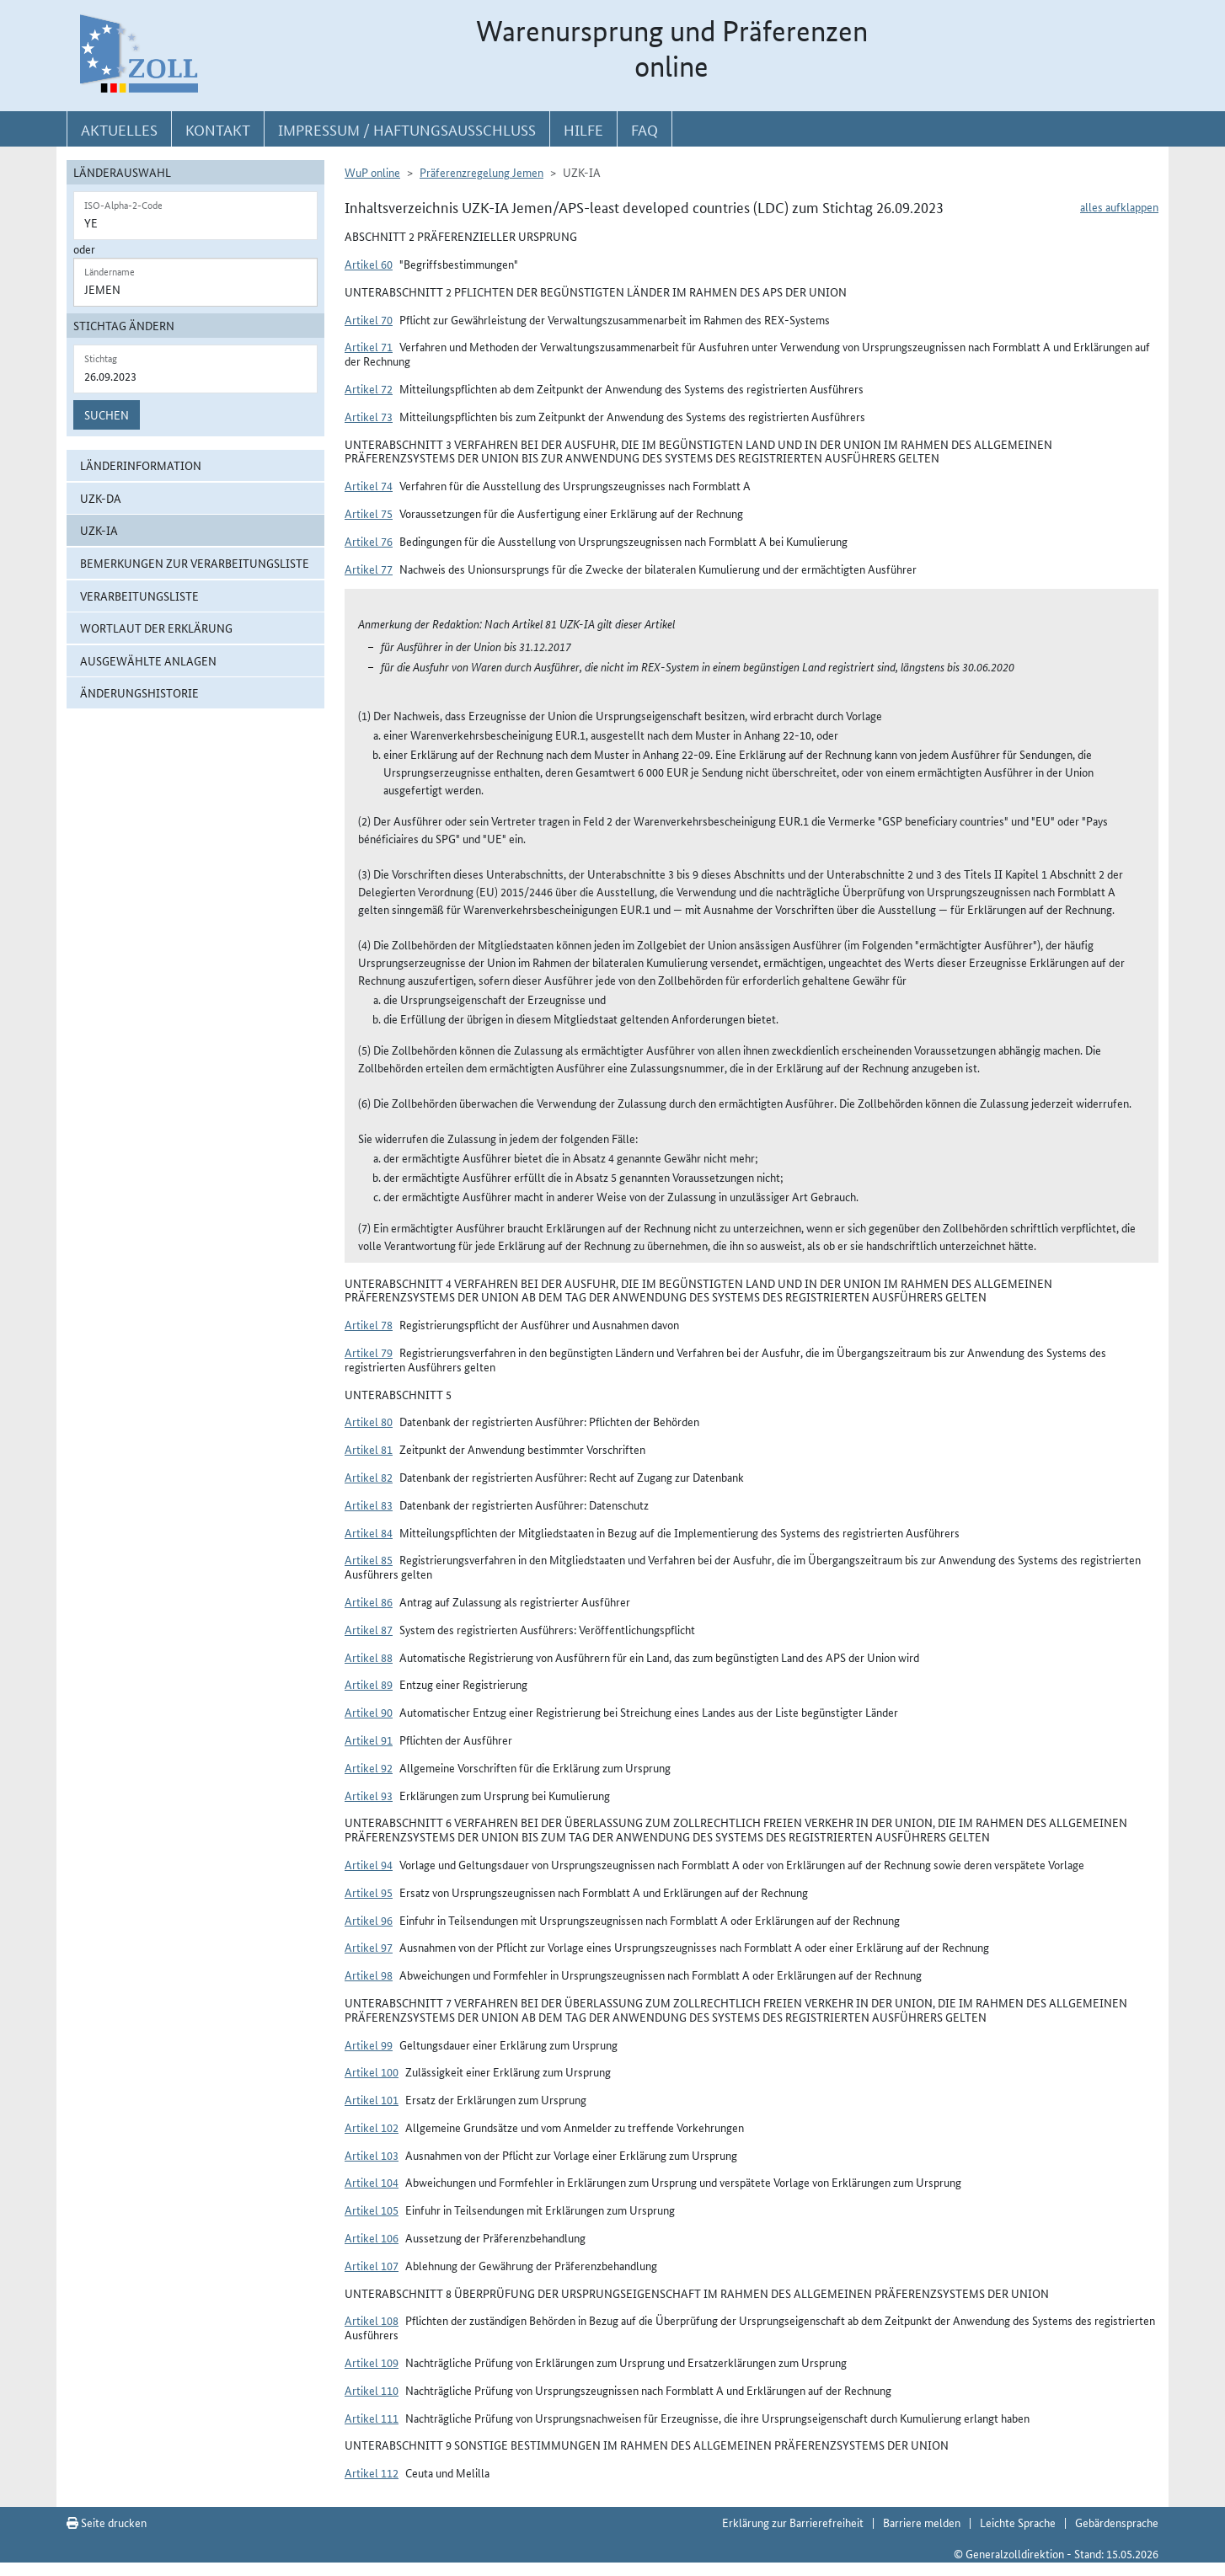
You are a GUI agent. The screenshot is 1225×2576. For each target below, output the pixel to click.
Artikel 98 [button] (369, 1974)
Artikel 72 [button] (369, 388)
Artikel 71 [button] (369, 346)
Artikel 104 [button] (372, 2181)
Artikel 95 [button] (369, 1892)
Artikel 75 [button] (369, 513)
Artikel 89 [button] (369, 1683)
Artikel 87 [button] (369, 1629)
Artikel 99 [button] (369, 2044)
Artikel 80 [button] (369, 1421)
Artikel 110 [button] (372, 2389)
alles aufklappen (1119, 206)
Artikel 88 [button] (369, 1657)
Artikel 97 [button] (369, 1946)
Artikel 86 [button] (369, 1601)
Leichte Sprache (1018, 2522)
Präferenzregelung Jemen (481, 171)
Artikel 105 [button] (372, 2209)
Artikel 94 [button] (369, 1864)
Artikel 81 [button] (369, 1448)
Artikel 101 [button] (372, 2099)
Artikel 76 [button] (369, 540)
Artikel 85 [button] (369, 1559)
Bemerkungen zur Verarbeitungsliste (194, 562)
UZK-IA (99, 529)
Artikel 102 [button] (372, 2127)
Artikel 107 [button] (372, 2265)
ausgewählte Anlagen (148, 660)
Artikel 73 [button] (369, 416)
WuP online (372, 171)
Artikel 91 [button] (369, 1739)
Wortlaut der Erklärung (156, 627)
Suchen (106, 414)
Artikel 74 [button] (369, 485)
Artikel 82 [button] (369, 1476)
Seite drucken (107, 2522)
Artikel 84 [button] (369, 1532)
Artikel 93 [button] (369, 1795)
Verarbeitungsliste (139, 595)
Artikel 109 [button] (372, 2362)
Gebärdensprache (1116, 2522)
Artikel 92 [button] (369, 1767)
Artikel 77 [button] (369, 568)
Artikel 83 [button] (369, 1504)
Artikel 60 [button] (369, 263)
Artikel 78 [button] (369, 1324)
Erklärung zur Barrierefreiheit (793, 2522)
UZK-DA (100, 497)
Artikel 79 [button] (369, 1352)
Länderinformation (140, 465)
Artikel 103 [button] (372, 2154)
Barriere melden (921, 2522)
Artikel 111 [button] (372, 2417)
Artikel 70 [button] (369, 319)
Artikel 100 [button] (372, 2071)
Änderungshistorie (139, 692)
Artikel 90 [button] (369, 1711)
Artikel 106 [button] (372, 2237)
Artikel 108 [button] (372, 2319)
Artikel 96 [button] (369, 1919)
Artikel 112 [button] (372, 2472)
